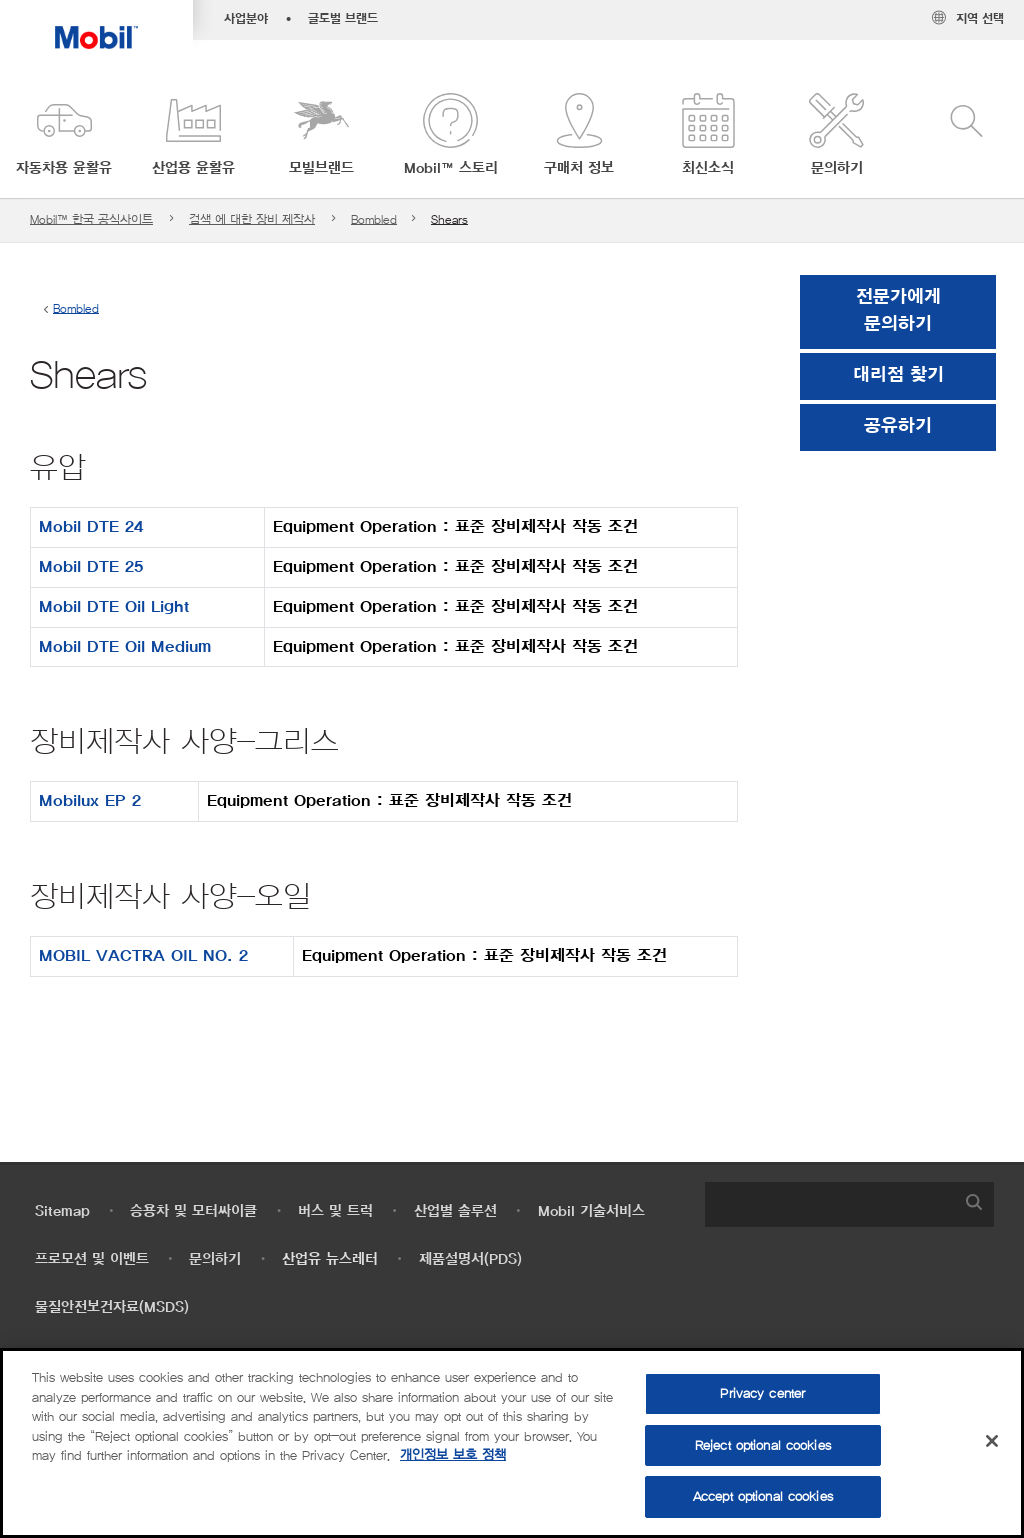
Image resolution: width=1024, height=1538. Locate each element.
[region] (512, 1443)
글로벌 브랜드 (343, 19)
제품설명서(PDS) (470, 1259)
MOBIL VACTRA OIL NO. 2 (143, 956)
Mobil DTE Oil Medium (125, 647)
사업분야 (246, 19)
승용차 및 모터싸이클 (193, 1211)
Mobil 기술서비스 (591, 1211)
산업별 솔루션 (455, 1211)
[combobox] (849, 1204)
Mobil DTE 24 (91, 527)
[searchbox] (829, 1204)
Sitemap (62, 1211)
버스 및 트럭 (335, 1211)
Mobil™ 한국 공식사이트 (91, 219)
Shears (449, 219)
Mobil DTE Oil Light (114, 607)
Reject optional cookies (763, 1445)
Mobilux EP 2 (90, 801)
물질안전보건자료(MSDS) (112, 1307)
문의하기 (215, 1259)
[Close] (992, 1441)
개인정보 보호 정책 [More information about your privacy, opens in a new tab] (453, 1455)
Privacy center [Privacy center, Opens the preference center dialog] (762, 1393)
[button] (64, 136)
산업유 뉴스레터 (330, 1259)
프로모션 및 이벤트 (92, 1259)
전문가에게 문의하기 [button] (898, 311)
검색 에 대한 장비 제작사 (252, 219)
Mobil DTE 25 (91, 567)
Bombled (374, 219)
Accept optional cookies (763, 1496)
